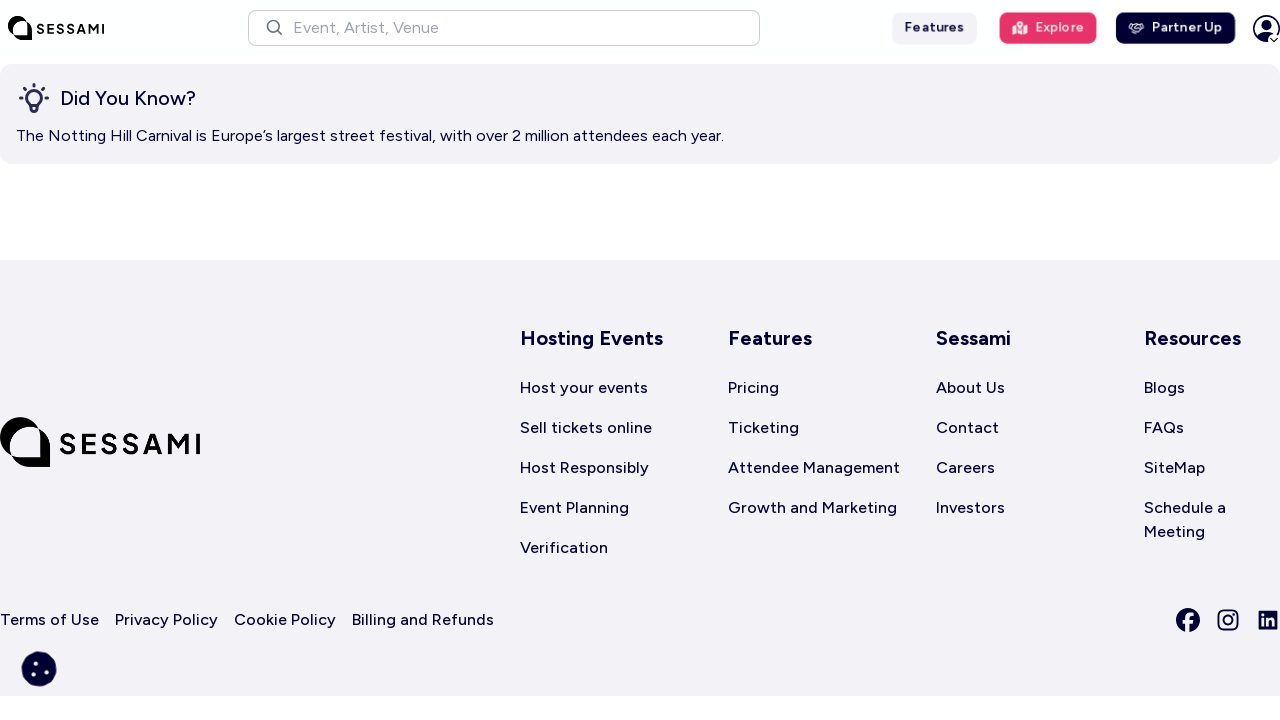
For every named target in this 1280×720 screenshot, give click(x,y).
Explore (1048, 27)
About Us (970, 387)
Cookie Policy (285, 619)
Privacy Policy (166, 619)
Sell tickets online (586, 427)
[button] (504, 28)
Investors (970, 507)
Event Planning (574, 507)
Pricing (753, 387)
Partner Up (1175, 27)
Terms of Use (49, 619)
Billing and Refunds (423, 619)
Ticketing (763, 427)
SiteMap (1174, 467)
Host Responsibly (584, 467)
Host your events (584, 387)
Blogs (1164, 387)
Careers (965, 467)
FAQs (1164, 427)
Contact (967, 427)
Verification (564, 547)
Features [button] (934, 27)
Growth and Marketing (812, 507)
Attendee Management (814, 467)
